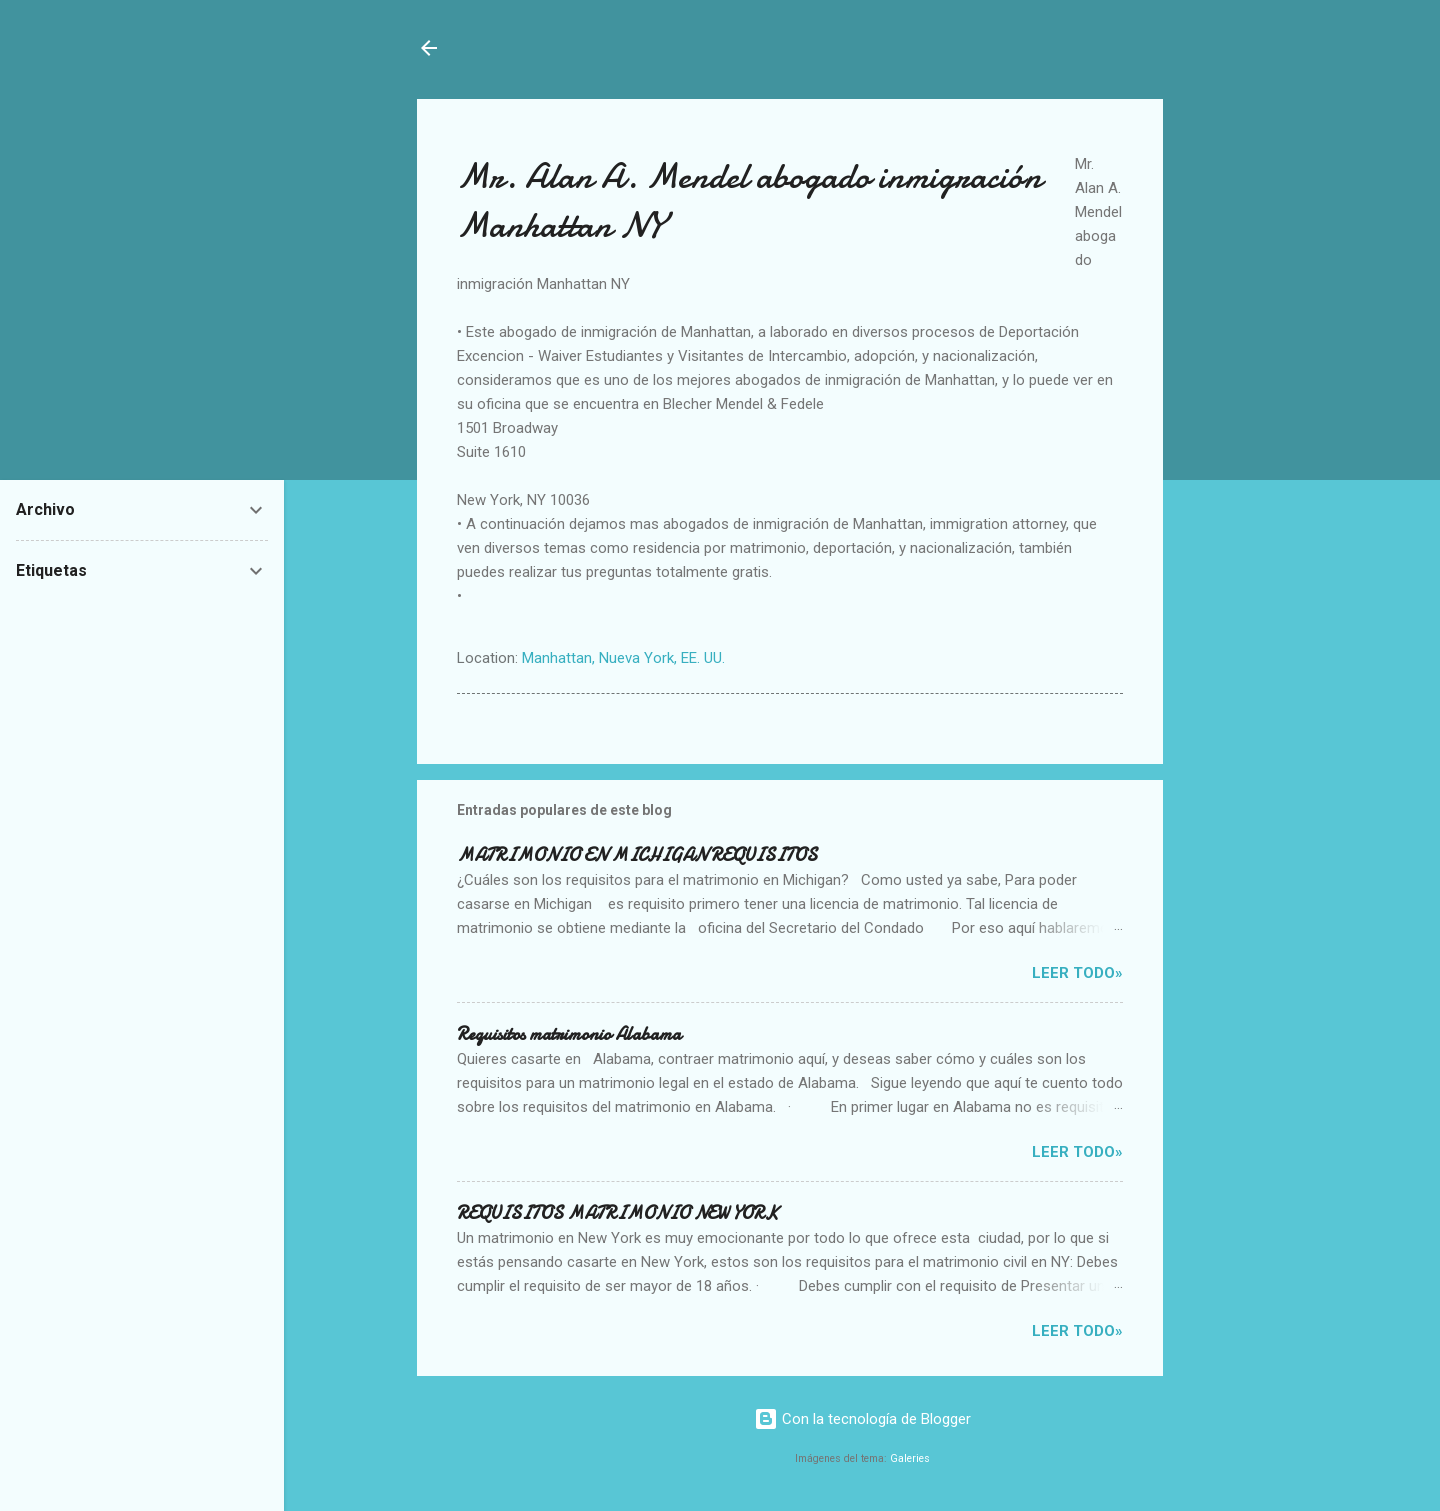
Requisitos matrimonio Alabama (569, 1034)
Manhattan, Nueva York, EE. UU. (623, 658)
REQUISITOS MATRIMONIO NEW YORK (617, 1213)
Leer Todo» (1077, 973)
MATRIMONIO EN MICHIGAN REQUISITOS (637, 855)
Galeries (910, 1458)
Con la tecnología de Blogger (862, 1419)
